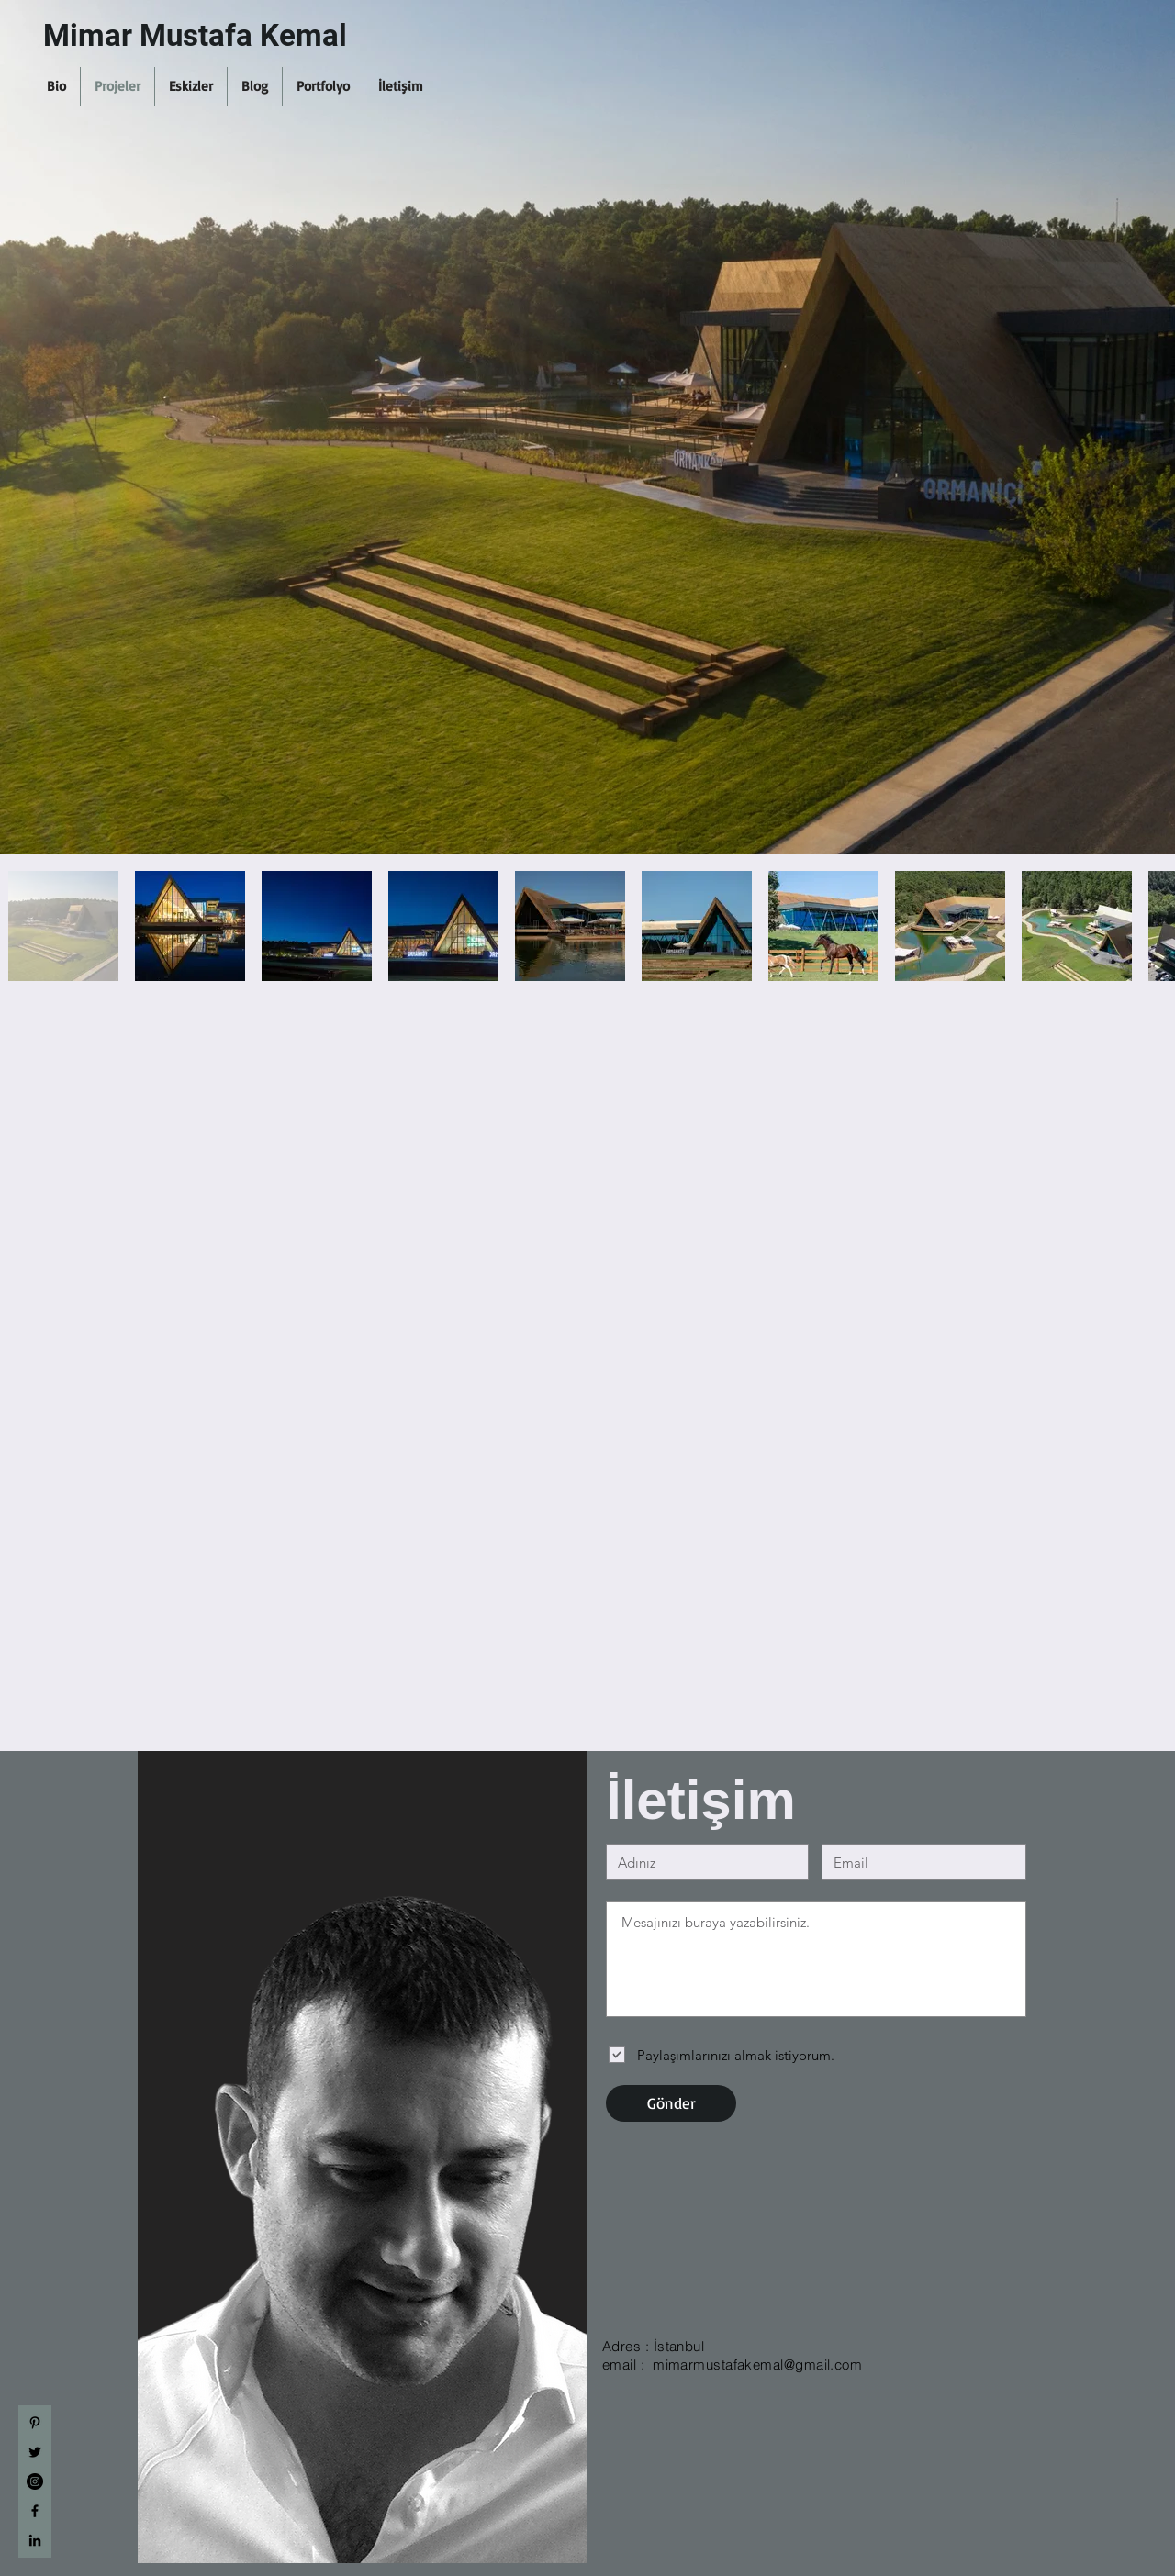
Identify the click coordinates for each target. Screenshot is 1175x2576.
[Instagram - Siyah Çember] (35, 2481)
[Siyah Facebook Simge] (35, 2511)
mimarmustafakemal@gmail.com (757, 2364)
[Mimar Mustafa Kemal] (227, 36)
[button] (56, 86)
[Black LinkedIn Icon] (35, 2540)
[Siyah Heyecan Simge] (35, 2452)
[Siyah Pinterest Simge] (35, 2422)
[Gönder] (671, 2103)
